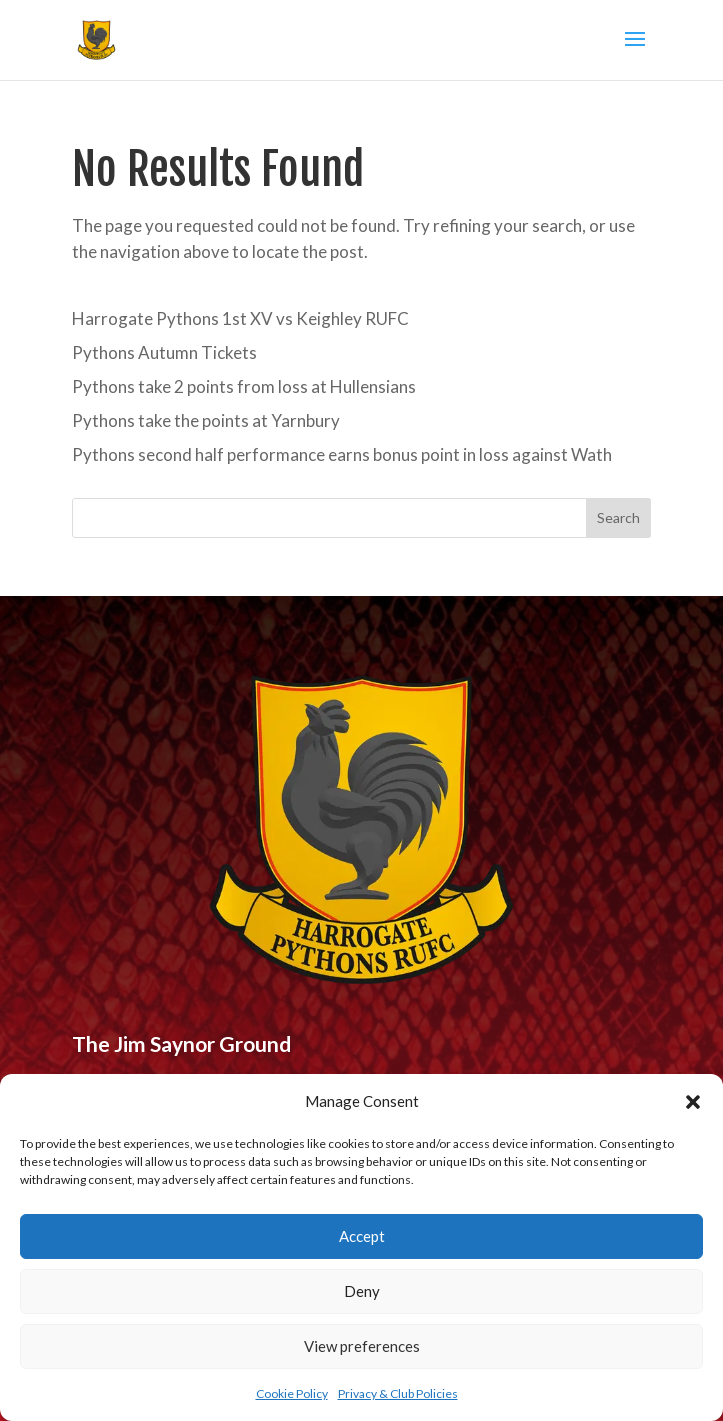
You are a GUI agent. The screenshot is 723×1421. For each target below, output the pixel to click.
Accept (362, 1236)
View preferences (362, 1346)
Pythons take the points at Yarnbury (206, 420)
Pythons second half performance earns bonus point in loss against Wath (342, 454)
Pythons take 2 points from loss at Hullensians (244, 386)
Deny (362, 1291)
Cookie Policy (292, 1393)
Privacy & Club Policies (398, 1393)
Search (618, 517)
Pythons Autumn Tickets (164, 352)
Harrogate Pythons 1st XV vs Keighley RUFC (240, 318)
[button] (693, 1102)
